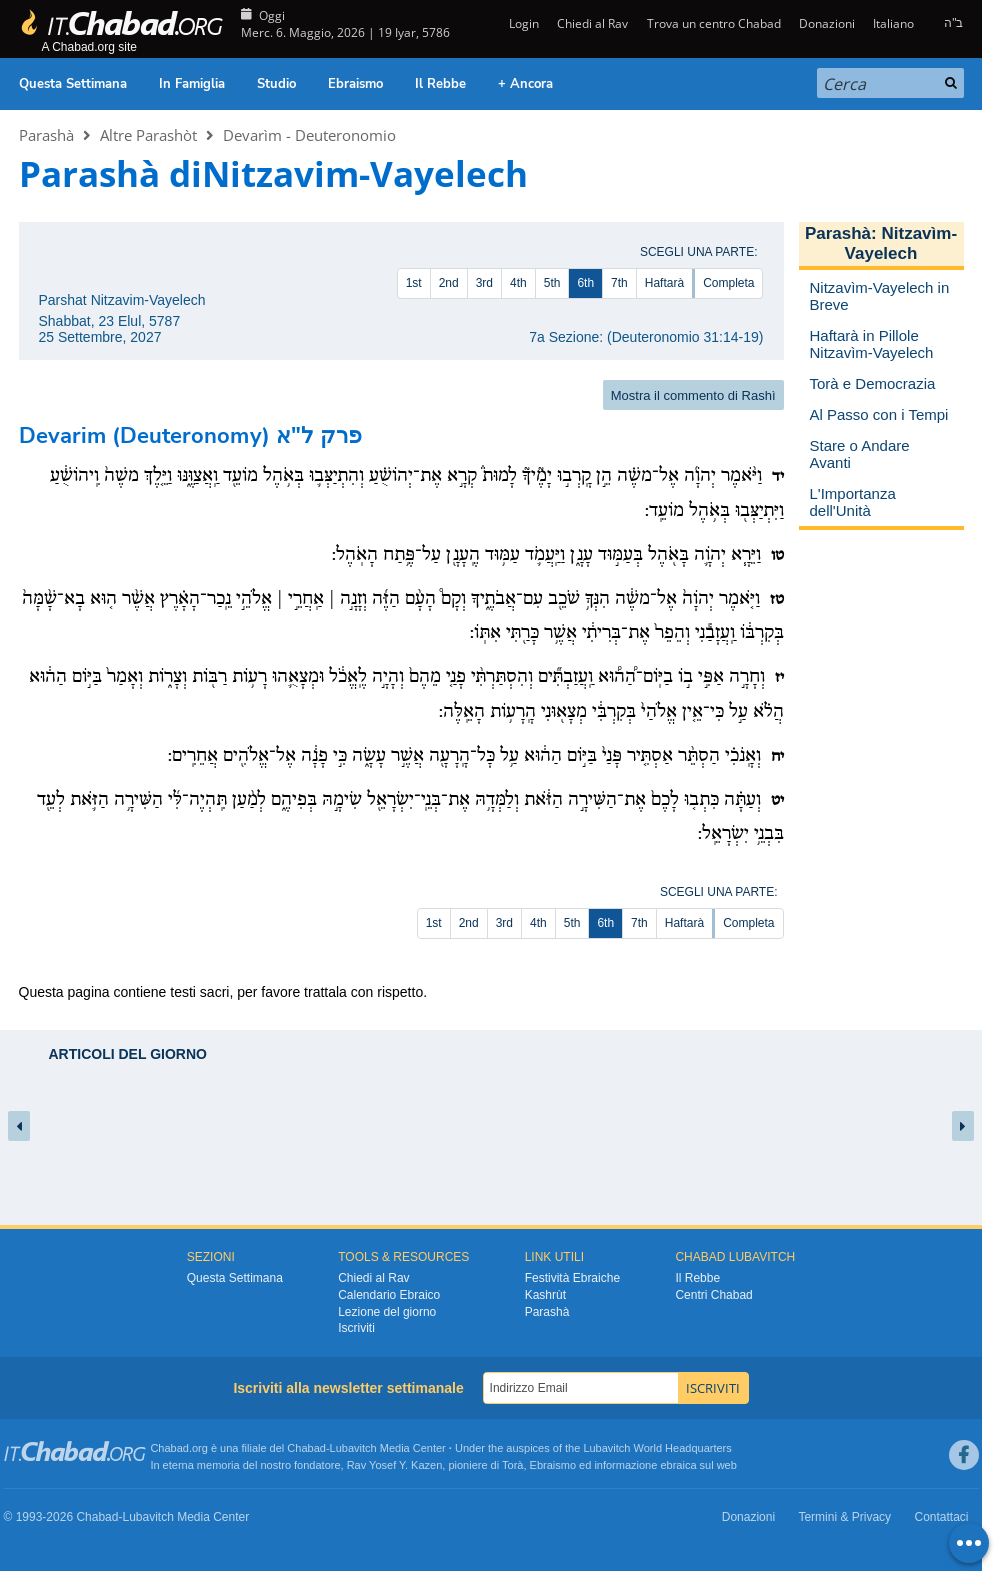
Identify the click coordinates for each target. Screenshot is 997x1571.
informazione (625, 1465)
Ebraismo (355, 84)
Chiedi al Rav (592, 23)
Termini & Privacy (844, 1517)
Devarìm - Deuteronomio (309, 135)
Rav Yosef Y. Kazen (395, 1465)
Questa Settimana (73, 84)
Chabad (306, 1448)
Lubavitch (353, 1448)
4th (518, 283)
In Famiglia (192, 84)
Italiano (893, 23)
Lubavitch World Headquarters (657, 1448)
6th (585, 283)
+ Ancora (525, 84)
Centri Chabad (713, 1295)
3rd (484, 283)
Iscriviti (356, 1328)
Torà (512, 1465)
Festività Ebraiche (572, 1278)
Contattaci (941, 1517)
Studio (276, 84)
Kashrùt (545, 1295)
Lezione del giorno (387, 1312)
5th (552, 283)
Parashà (46, 135)
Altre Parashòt (148, 135)
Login (522, 23)
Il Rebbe (440, 84)
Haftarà (664, 283)
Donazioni (827, 23)
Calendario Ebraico (389, 1295)
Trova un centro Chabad (714, 23)
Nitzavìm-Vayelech (901, 243)
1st (414, 283)
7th (619, 283)
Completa (728, 283)
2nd (449, 283)
